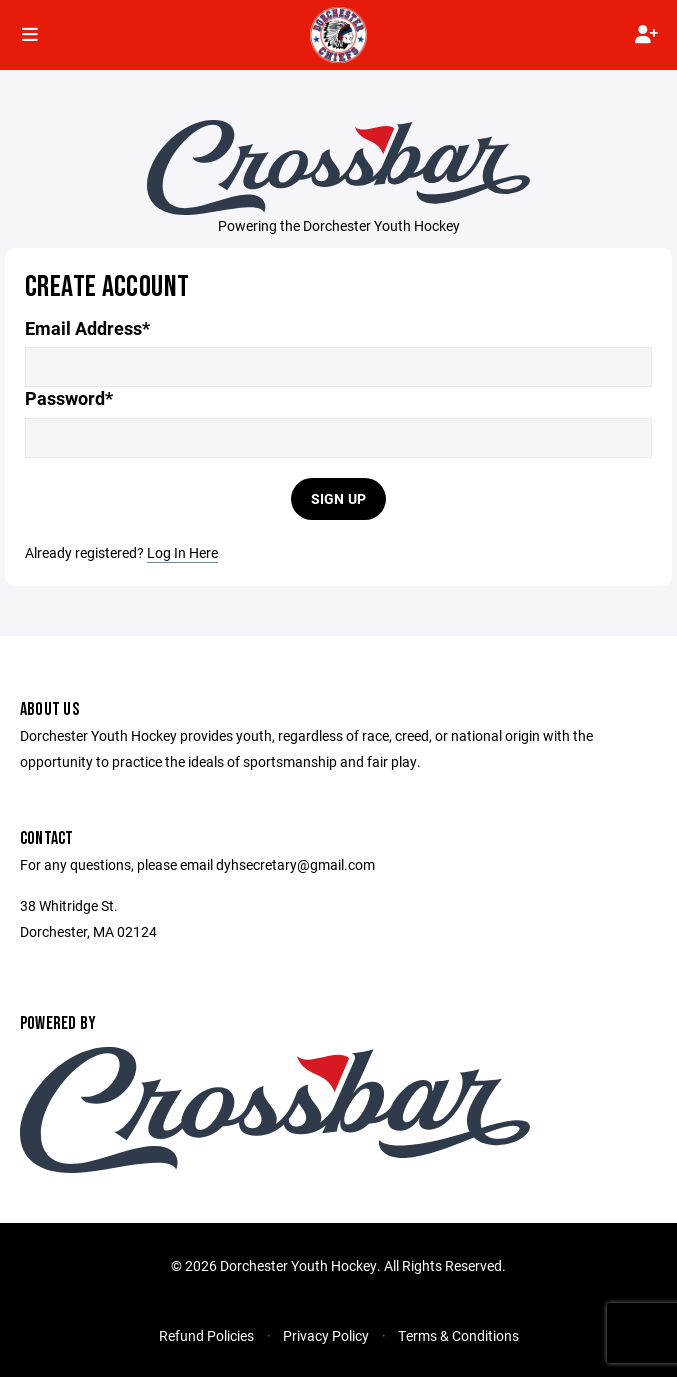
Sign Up (339, 498)
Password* (69, 398)
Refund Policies (206, 1335)
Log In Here (182, 552)
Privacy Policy (326, 1335)
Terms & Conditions (458, 1335)
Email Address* (87, 328)
